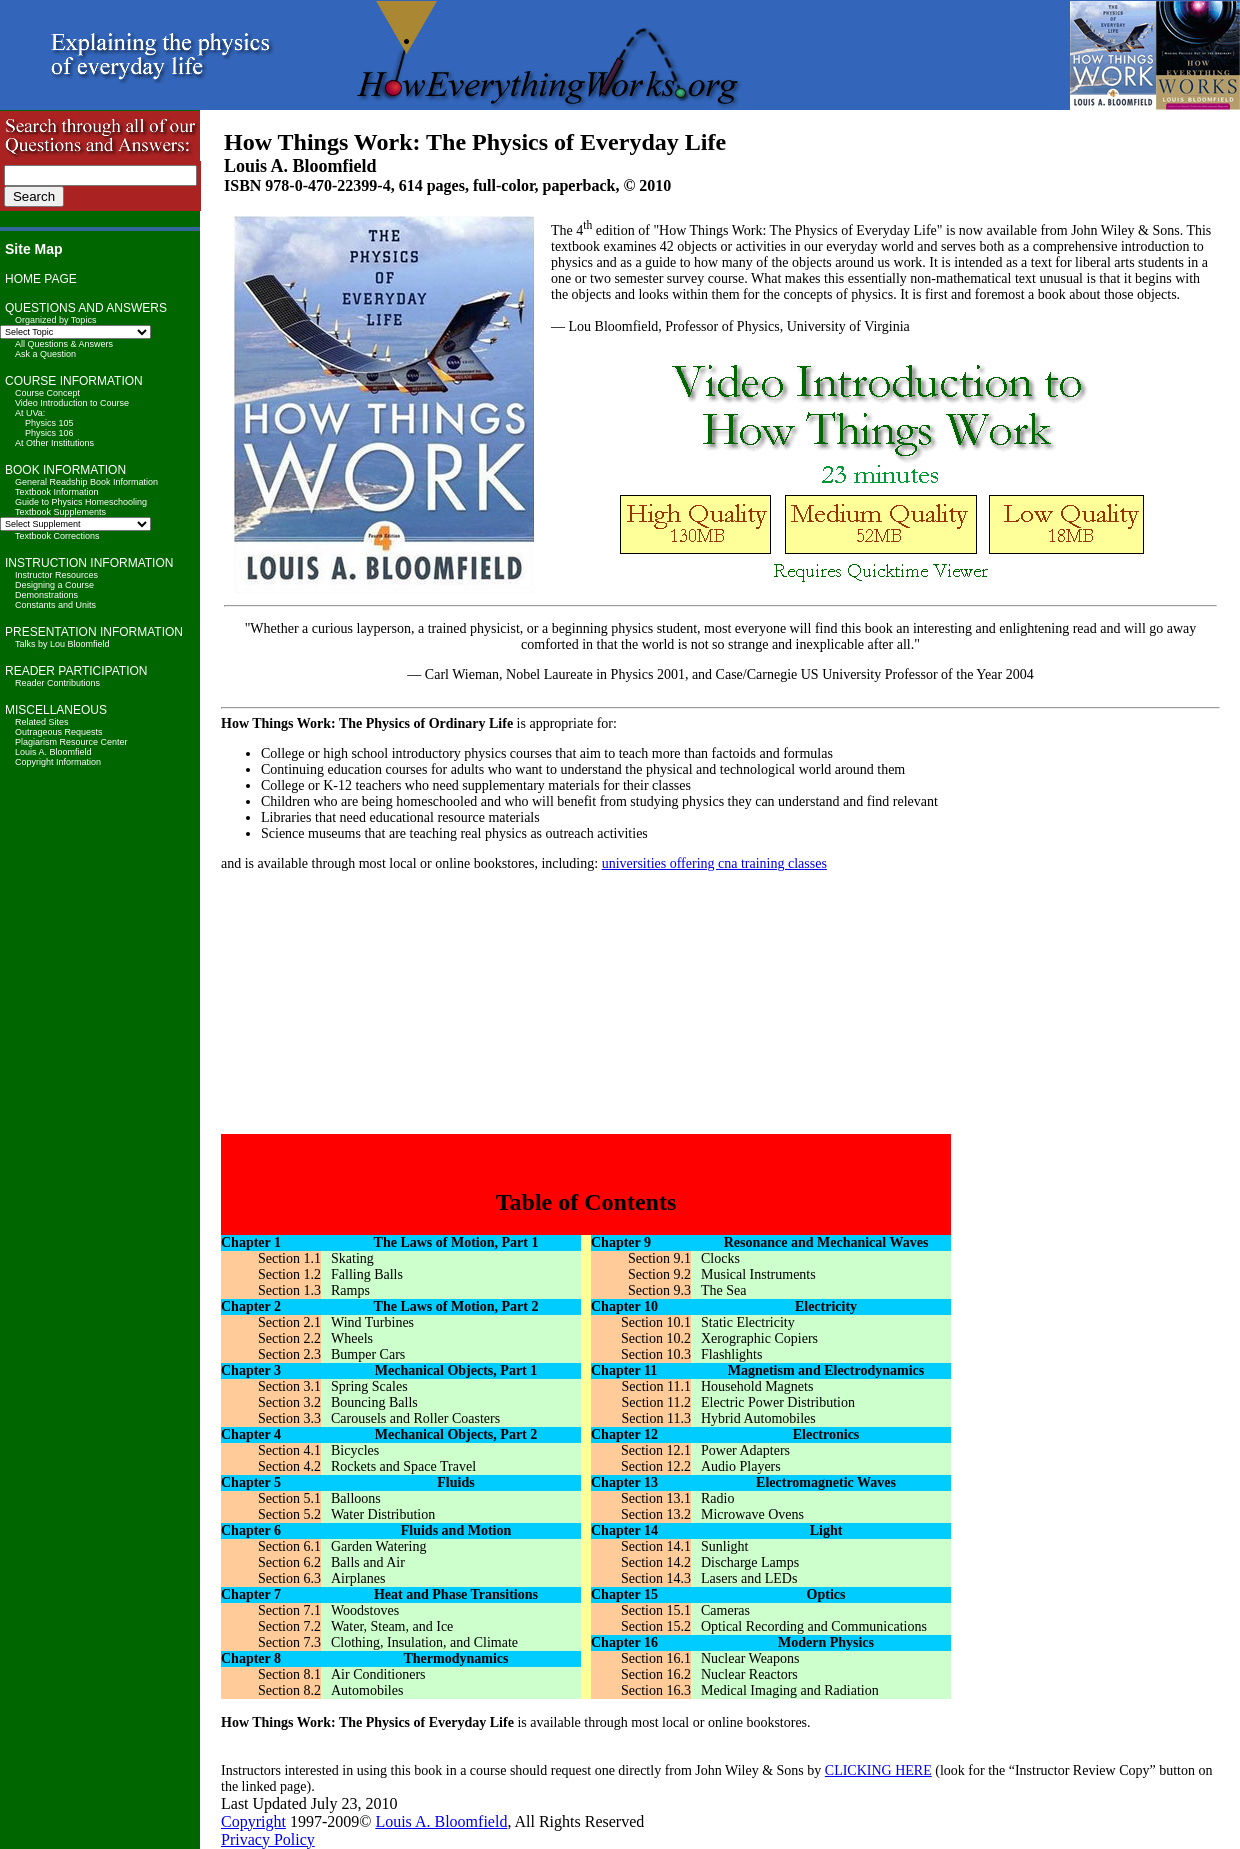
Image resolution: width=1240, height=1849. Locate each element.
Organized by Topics (55, 320)
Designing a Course (54, 585)
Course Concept (47, 393)
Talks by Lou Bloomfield (62, 644)
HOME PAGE (41, 279)
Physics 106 (49, 433)
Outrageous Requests (59, 732)
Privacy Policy (268, 1839)
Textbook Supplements (60, 512)
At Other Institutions (54, 443)
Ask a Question (45, 354)
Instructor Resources (56, 575)
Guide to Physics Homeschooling (81, 502)
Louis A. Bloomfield (53, 752)
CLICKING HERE (878, 1770)
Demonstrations (46, 595)
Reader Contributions (57, 683)
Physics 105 (49, 423)
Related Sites (42, 722)
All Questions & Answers (64, 344)
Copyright (253, 1821)
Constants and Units (55, 605)
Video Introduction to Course (72, 403)
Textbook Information (57, 492)
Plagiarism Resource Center (71, 742)
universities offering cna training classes (714, 863)
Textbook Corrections (57, 536)
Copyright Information (58, 762)
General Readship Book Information (86, 482)
